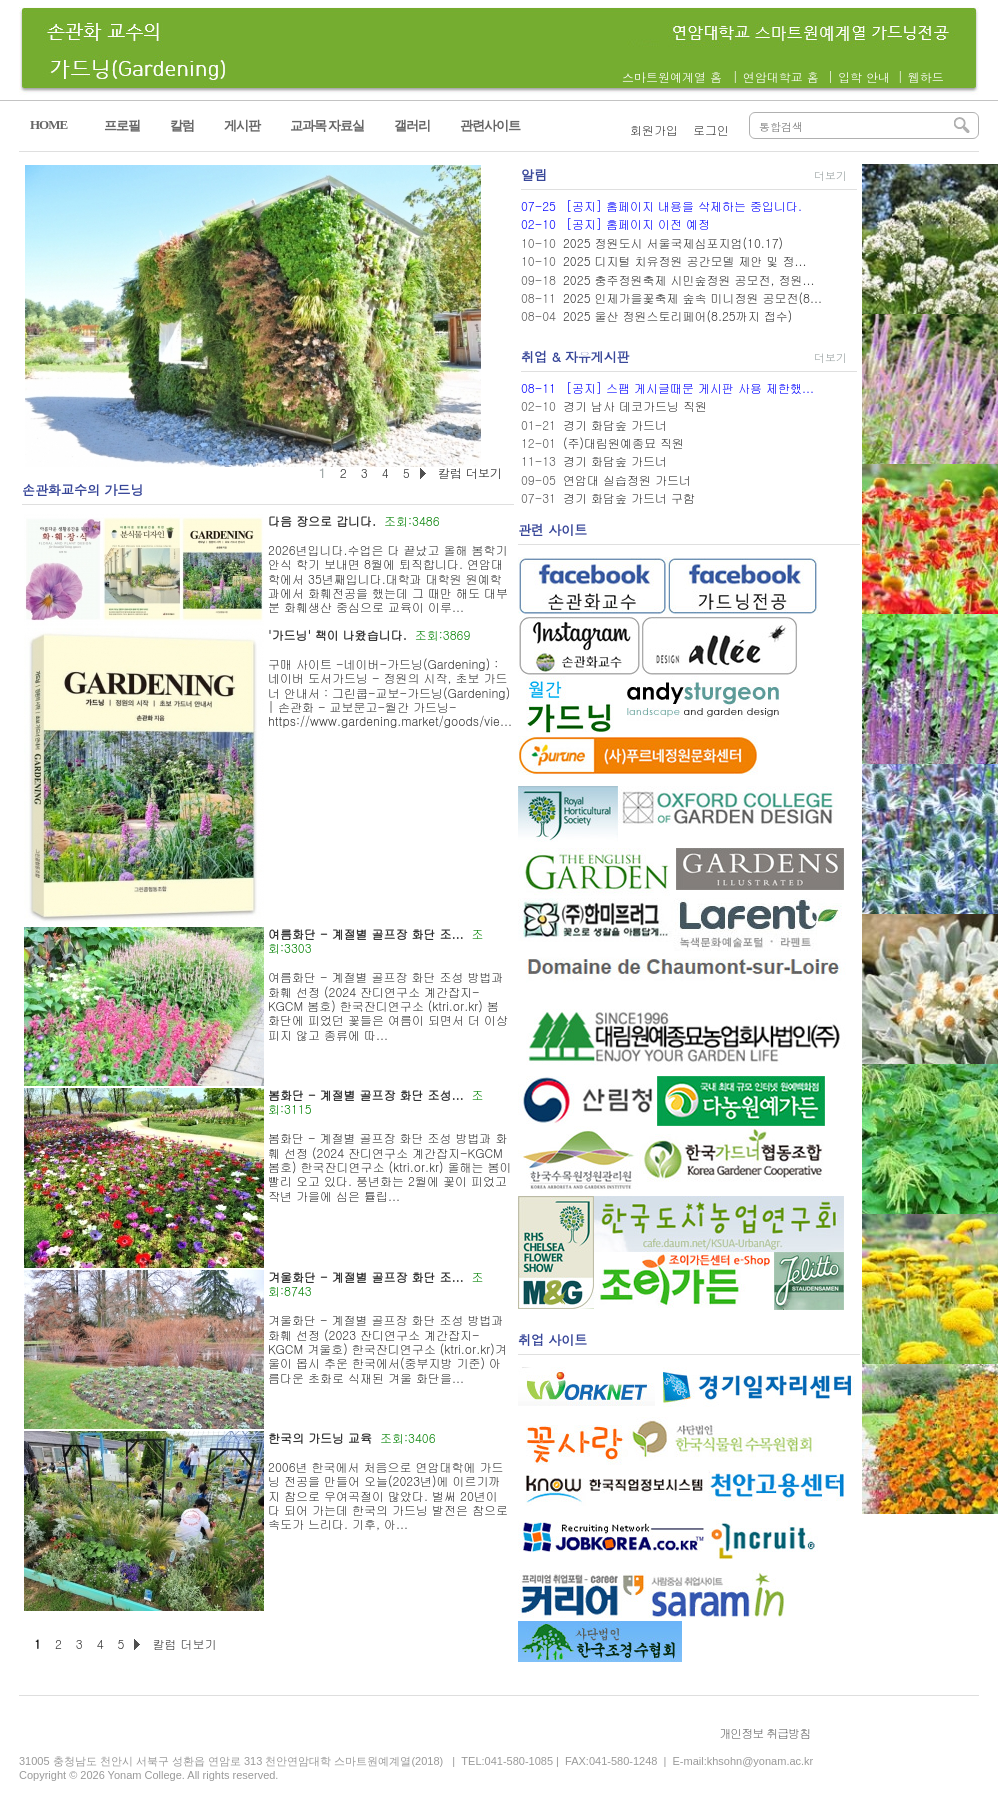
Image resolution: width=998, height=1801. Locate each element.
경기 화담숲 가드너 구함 (629, 497)
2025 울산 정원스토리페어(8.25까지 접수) (677, 315)
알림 (534, 174)
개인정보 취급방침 (764, 1732)
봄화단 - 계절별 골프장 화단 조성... (366, 1094)
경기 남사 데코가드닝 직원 (635, 405)
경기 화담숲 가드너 (615, 424)
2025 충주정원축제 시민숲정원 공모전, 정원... (689, 279)
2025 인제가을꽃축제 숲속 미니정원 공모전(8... (692, 297)
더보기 (830, 175)
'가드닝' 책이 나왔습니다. (337, 634)
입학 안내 (864, 76)
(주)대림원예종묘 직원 (623, 442)
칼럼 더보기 (184, 1643)
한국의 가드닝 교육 (320, 1437)
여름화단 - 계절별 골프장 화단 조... (366, 933)
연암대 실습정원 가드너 (627, 479)
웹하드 (926, 76)
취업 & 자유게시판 (575, 356)
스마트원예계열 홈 (672, 76)
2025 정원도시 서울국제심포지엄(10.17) (673, 242)
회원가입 (654, 129)
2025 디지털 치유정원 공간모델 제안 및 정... (685, 260)
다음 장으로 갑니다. (322, 520)
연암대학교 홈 (781, 76)
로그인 (711, 129)
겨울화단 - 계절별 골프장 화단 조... (366, 1276)
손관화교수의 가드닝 (82, 489)
